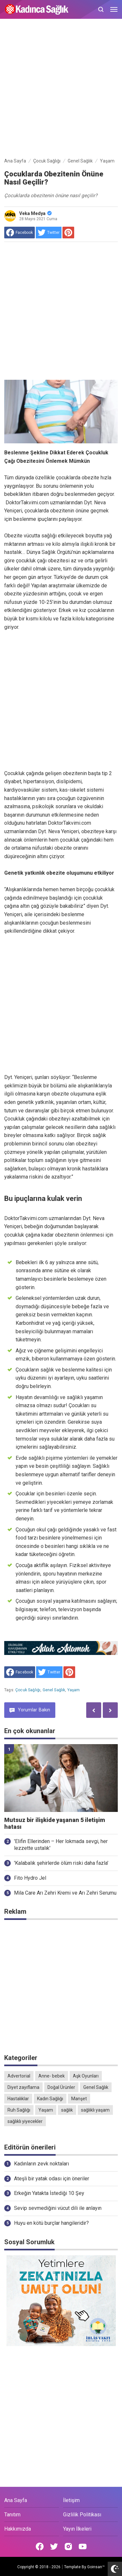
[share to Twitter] (48, 232)
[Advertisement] (61, 89)
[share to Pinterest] (68, 232)
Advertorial (18, 2076)
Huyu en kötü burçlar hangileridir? (51, 2223)
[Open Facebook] (40, 2546)
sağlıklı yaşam (95, 2110)
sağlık (67, 2110)
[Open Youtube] (83, 2546)
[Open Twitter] (54, 2546)
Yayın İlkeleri (77, 2529)
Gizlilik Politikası (82, 2514)
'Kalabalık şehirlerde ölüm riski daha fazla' (61, 1863)
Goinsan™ (96, 2567)
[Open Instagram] (68, 2546)
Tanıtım (12, 2514)
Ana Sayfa (15, 2500)
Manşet (79, 2098)
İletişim (71, 2500)
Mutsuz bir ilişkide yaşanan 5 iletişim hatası (54, 1823)
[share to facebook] (19, 232)
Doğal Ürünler (61, 2087)
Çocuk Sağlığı (27, 1690)
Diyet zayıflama (23, 2087)
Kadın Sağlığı (50, 2098)
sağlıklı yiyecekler (25, 2121)
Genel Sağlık (54, 1690)
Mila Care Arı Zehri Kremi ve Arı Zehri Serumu (65, 1893)
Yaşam (73, 1690)
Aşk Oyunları (86, 2076)
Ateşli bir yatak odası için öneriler (51, 2178)
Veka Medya (35, 213)
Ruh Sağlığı (18, 2110)
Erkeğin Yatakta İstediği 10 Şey (49, 2193)
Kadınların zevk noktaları (41, 2164)
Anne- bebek (51, 2076)
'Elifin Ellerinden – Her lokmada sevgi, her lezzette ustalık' (61, 1844)
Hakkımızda (17, 2529)
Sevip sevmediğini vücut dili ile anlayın (58, 2208)
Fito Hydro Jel (30, 1878)
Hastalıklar (18, 2098)
